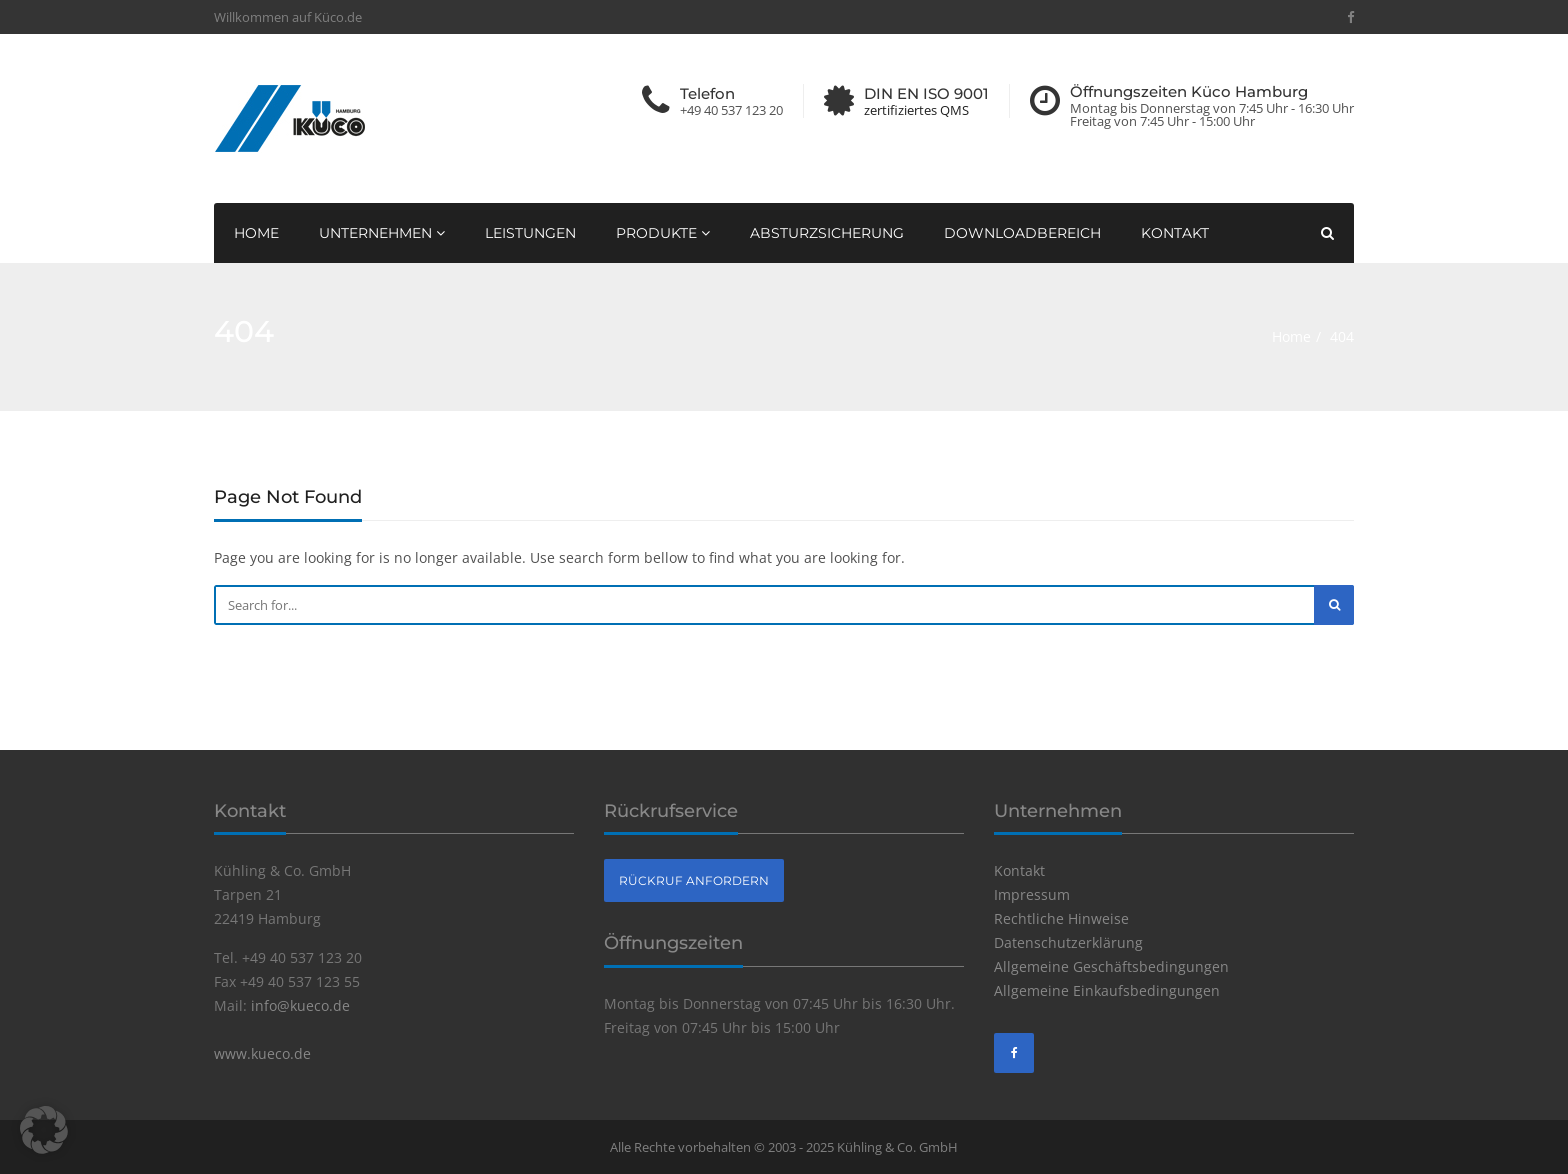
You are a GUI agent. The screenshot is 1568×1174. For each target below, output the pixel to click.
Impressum (1032, 894)
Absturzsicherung (827, 233)
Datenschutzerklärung (1068, 942)
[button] (44, 1130)
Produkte (663, 233)
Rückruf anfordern (694, 880)
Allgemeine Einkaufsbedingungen (1107, 990)
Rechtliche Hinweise (1061, 918)
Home (256, 233)
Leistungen (530, 233)
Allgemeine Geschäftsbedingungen (1111, 966)
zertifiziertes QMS (916, 110)
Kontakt (1175, 233)
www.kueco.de (262, 1053)
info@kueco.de (300, 1005)
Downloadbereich (1022, 233)
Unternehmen (382, 233)
